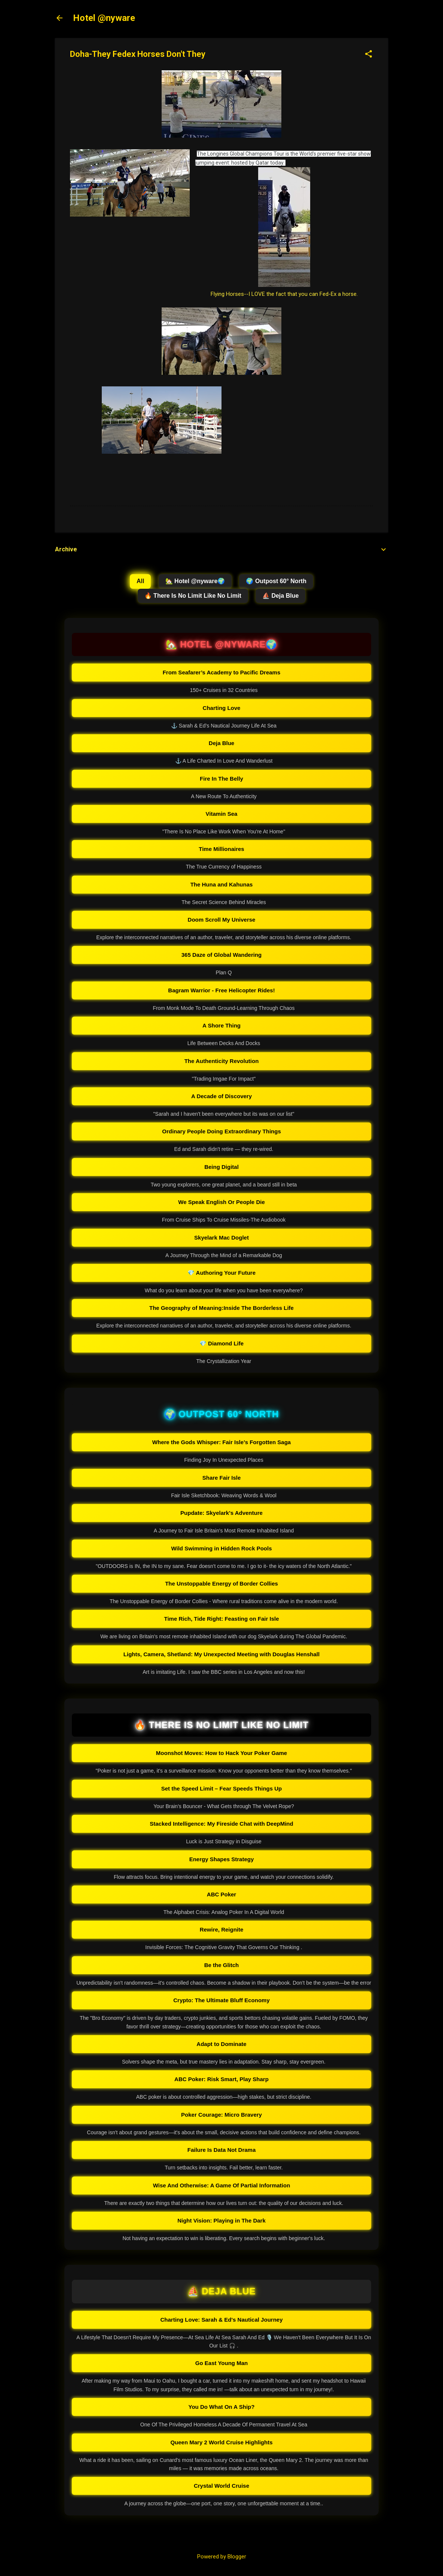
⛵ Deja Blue (280, 595)
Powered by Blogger (221, 2556)
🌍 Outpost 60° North (276, 581)
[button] (368, 54)
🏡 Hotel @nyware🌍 (195, 581)
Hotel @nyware (104, 18)
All (140, 581)
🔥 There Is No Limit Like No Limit (192, 595)
